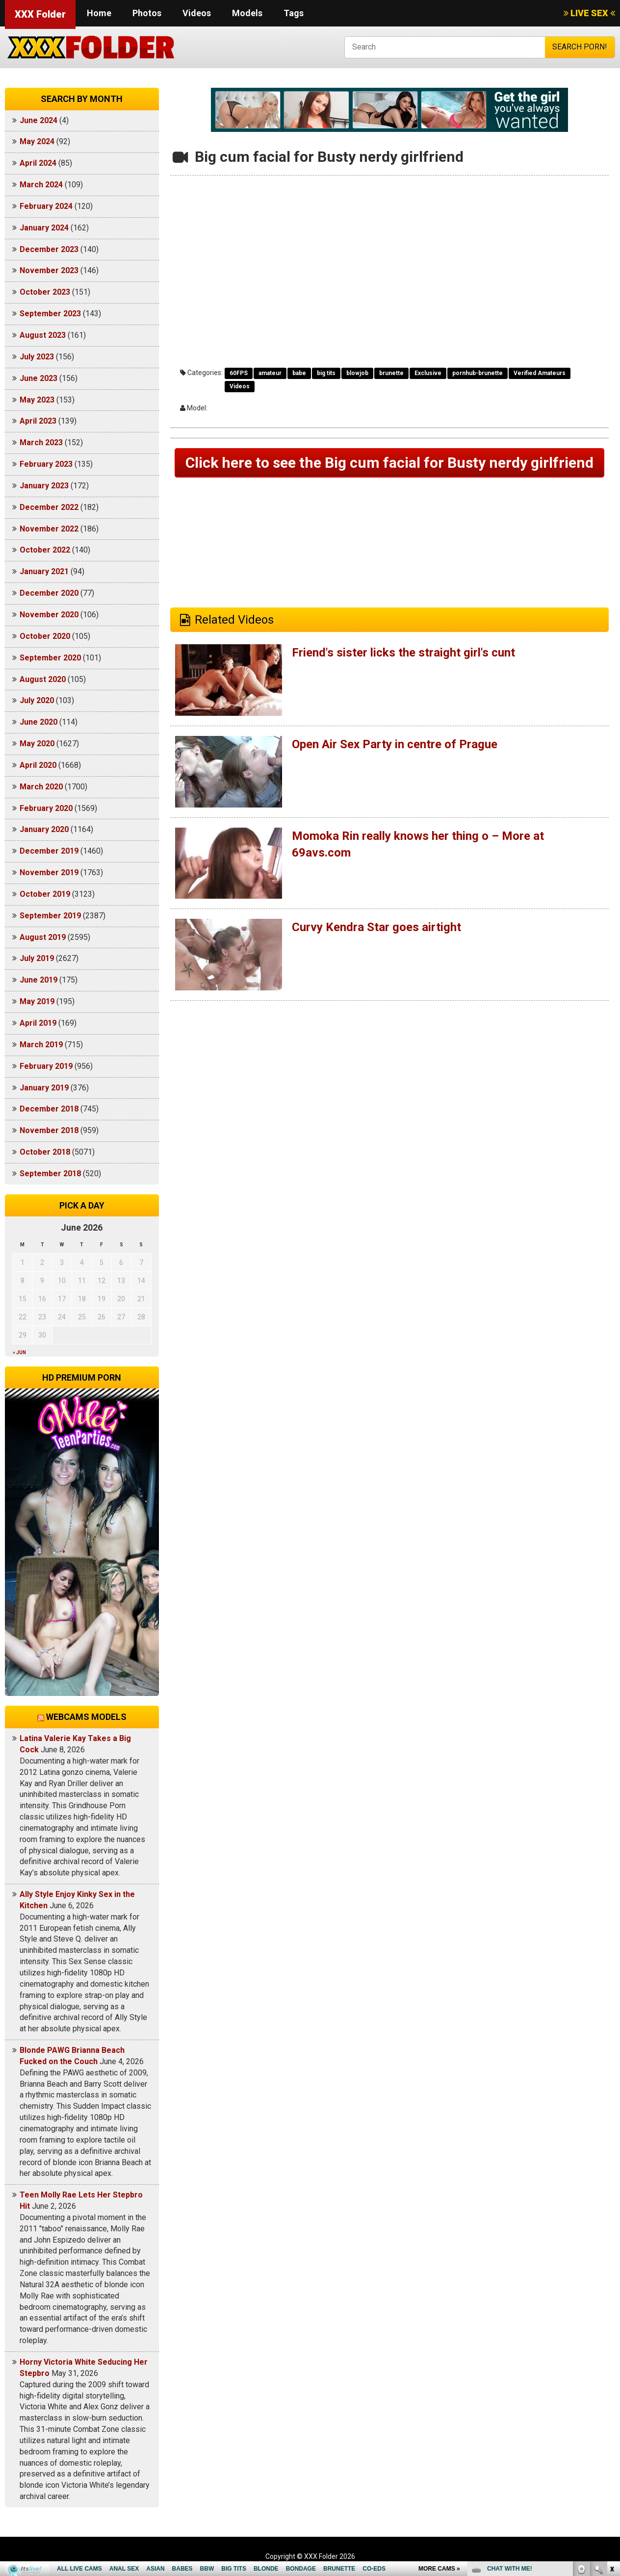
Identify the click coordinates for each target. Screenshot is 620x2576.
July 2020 (37, 700)
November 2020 (49, 614)
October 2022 (45, 550)
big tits (326, 373)
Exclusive (427, 373)
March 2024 (41, 184)
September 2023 (50, 313)
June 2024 (38, 120)
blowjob (357, 373)
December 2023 (49, 249)
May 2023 (37, 399)
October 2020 (45, 636)
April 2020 (38, 765)
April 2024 (38, 163)
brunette (391, 373)
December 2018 (49, 1108)
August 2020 (43, 679)
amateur (270, 373)
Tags (294, 13)
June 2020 (38, 722)
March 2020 (41, 786)
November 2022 (49, 528)
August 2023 (43, 335)
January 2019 (44, 1087)
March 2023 (41, 442)
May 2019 (37, 1001)
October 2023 (45, 292)
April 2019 (38, 1023)
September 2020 (50, 657)
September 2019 (50, 915)
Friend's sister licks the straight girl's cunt (403, 652)
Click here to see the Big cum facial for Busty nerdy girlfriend (389, 462)
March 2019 (41, 1044)
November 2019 (49, 872)
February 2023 (46, 464)
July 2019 (37, 958)
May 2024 (37, 141)
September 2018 (50, 1173)
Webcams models (86, 1717)
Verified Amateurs (540, 373)
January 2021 (44, 571)
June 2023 (38, 378)
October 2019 (45, 894)
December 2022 (49, 507)
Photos (146, 13)
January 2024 (44, 227)
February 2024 (46, 206)
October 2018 (45, 1152)
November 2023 (49, 270)
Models (247, 13)
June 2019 (38, 980)
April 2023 (38, 421)
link (611, 2423)
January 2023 (44, 485)
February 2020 (46, 808)
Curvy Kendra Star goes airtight (376, 927)
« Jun (19, 1352)
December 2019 (49, 851)
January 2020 (44, 829)
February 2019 (46, 1066)
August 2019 (43, 937)
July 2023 (37, 356)
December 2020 (49, 593)
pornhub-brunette (477, 373)
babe (299, 373)
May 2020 (37, 743)
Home (99, 13)
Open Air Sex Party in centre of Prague (394, 744)
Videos (196, 13)
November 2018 (49, 1130)
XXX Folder (40, 14)
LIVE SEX (589, 13)
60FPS (239, 373)
